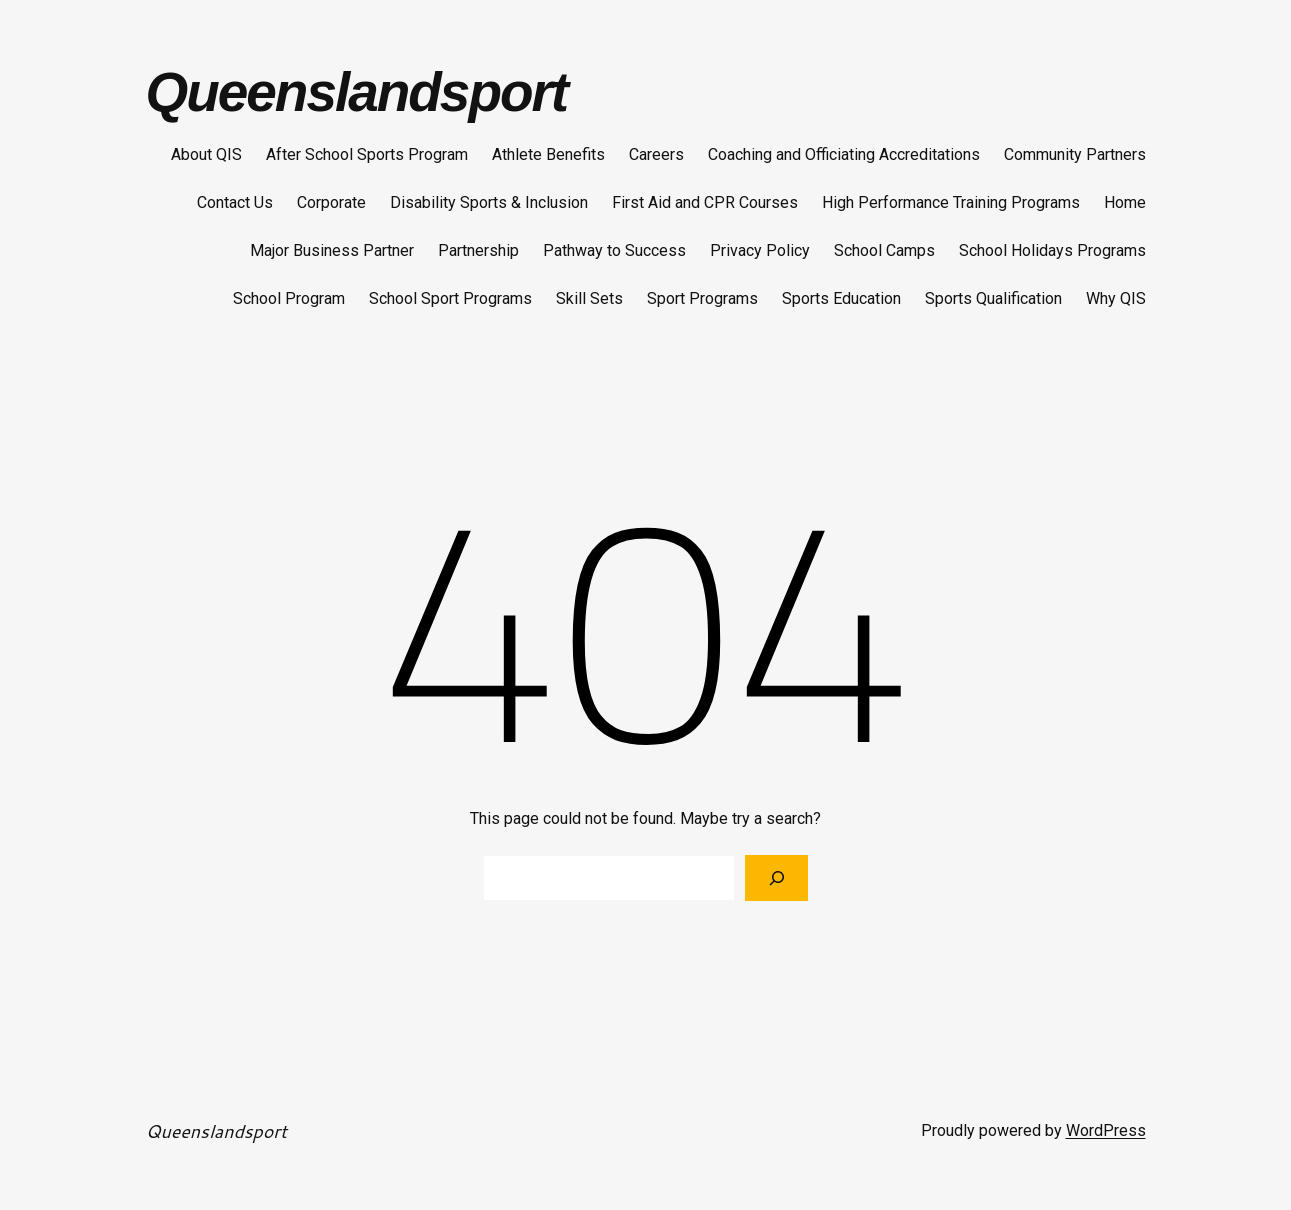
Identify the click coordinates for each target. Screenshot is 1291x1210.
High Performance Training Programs (951, 202)
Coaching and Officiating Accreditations (844, 154)
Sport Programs (702, 298)
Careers (656, 154)
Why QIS (1116, 298)
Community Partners (1075, 154)
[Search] (776, 877)
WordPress (1106, 1130)
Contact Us (235, 202)
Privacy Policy (760, 250)
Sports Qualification (993, 298)
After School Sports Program (367, 154)
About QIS (206, 154)
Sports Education (841, 298)
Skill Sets (589, 298)
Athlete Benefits (548, 154)
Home (1125, 202)
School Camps (884, 250)
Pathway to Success (614, 250)
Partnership (478, 250)
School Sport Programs (450, 298)
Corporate (331, 202)
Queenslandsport (357, 92)
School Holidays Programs (1052, 250)
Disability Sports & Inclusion (489, 202)
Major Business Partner (332, 250)
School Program (289, 298)
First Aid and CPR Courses (705, 202)
